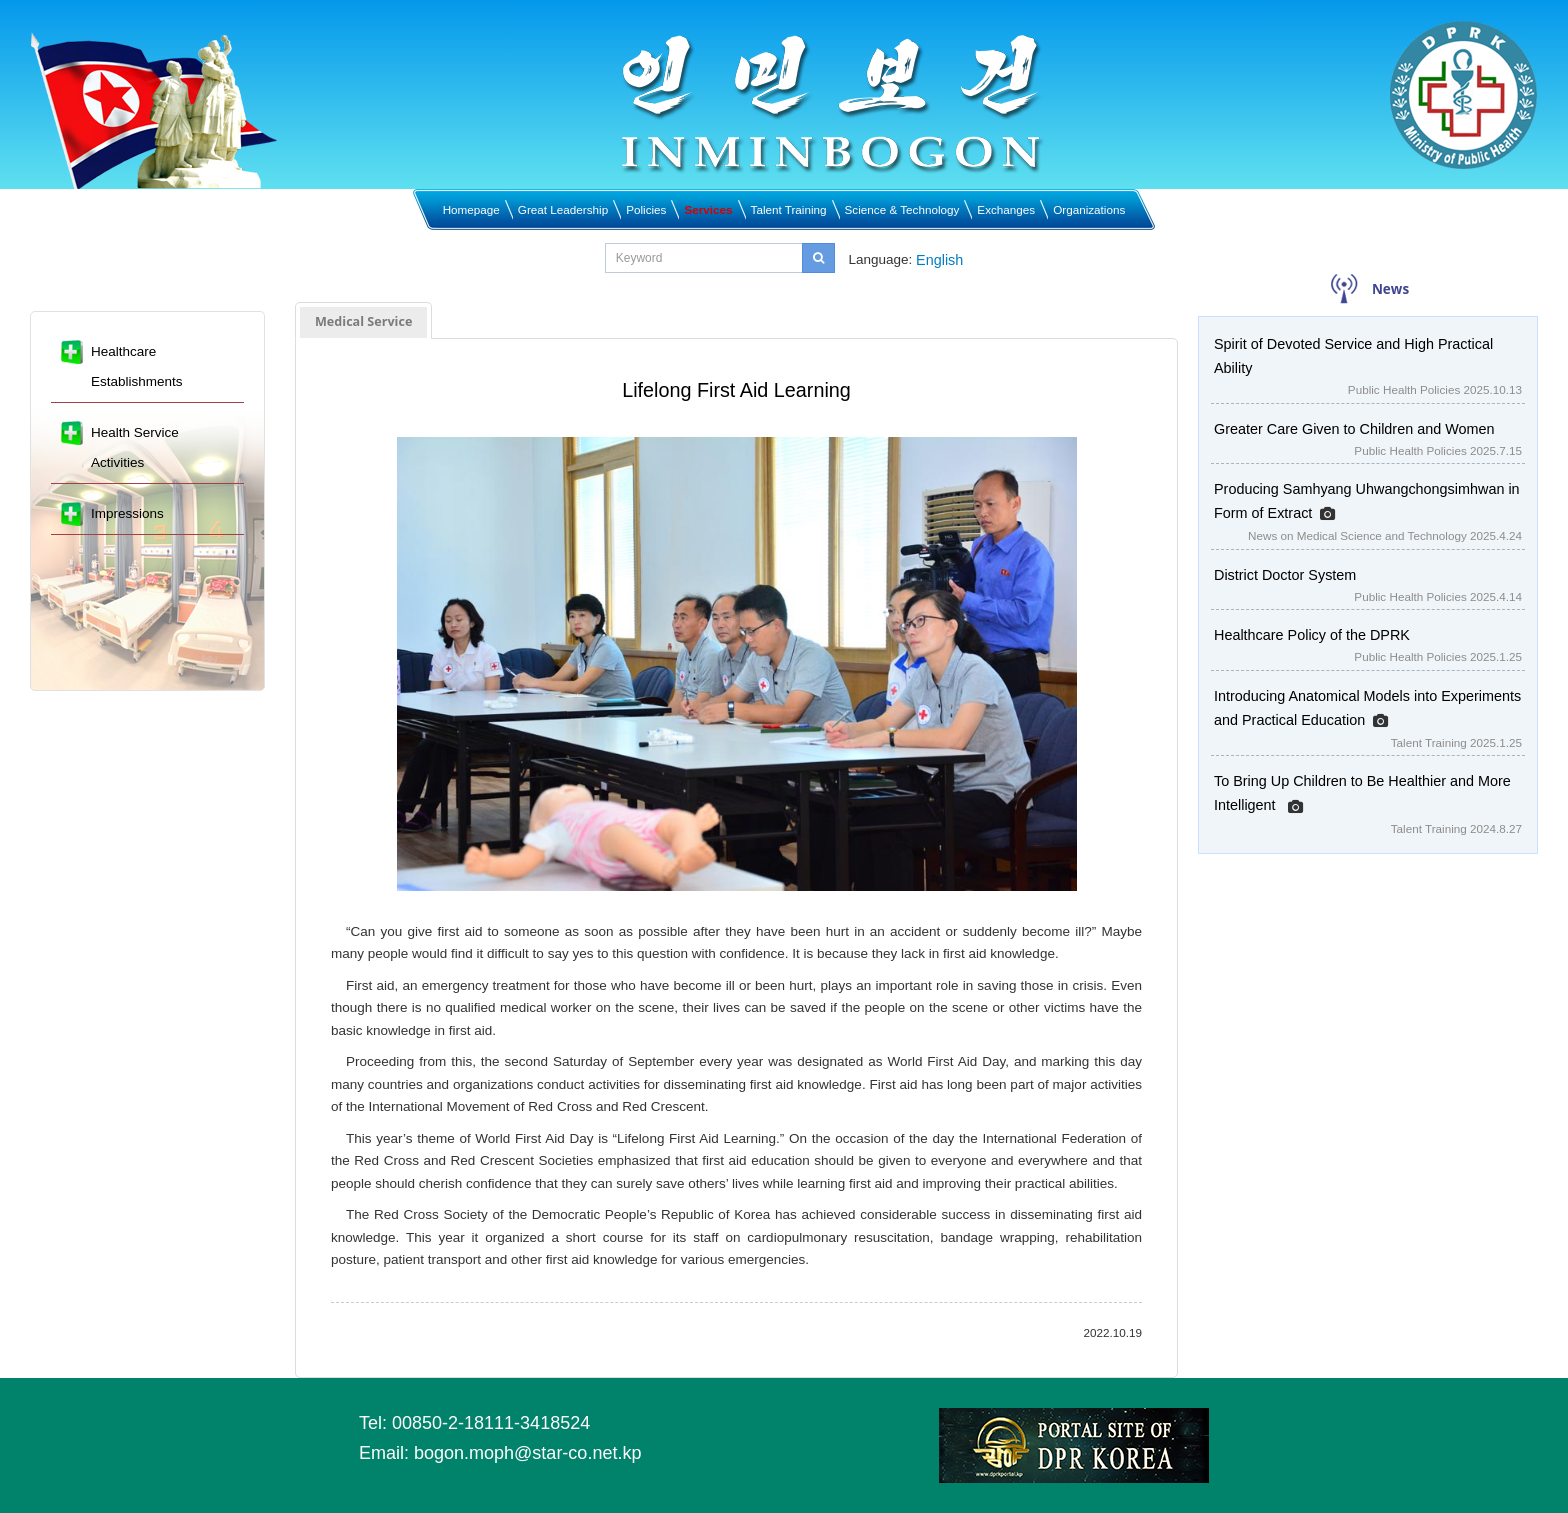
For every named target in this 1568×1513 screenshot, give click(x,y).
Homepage (471, 209)
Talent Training (789, 209)
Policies (646, 209)
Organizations (1089, 209)
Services (708, 209)
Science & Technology (902, 209)
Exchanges (1006, 209)
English (939, 260)
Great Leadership (563, 209)
